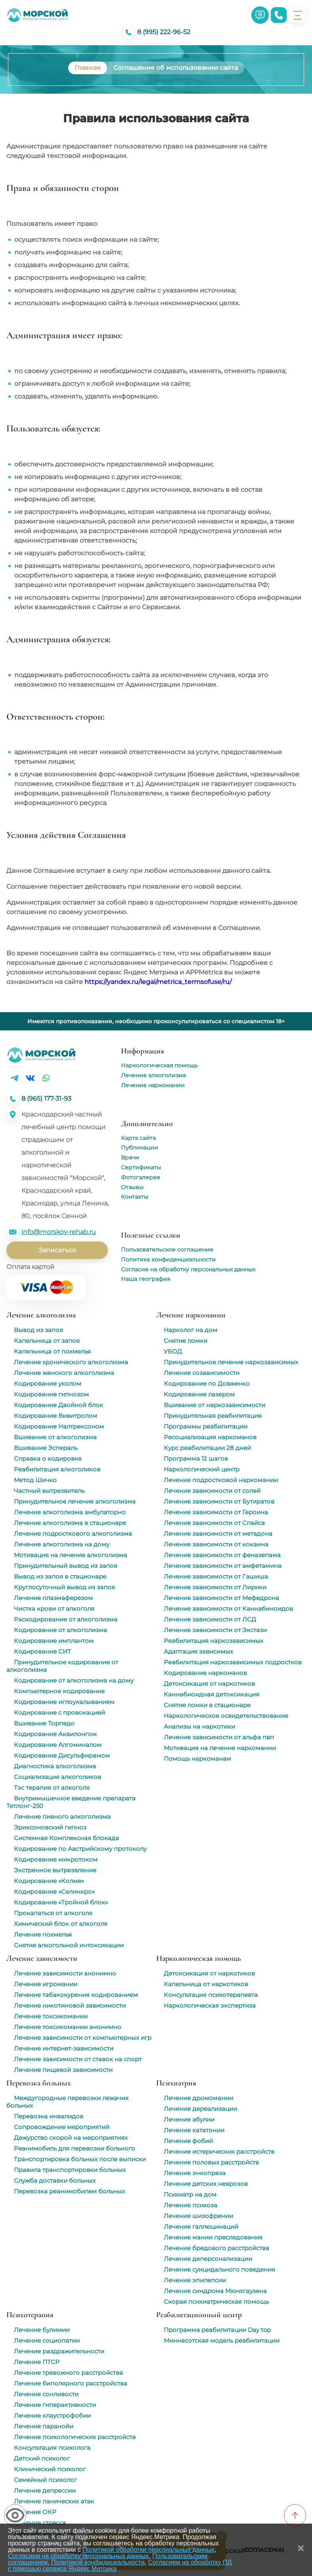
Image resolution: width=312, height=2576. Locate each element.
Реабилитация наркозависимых (213, 1640)
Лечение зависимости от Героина (216, 1512)
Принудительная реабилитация (213, 1415)
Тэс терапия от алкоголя (52, 1787)
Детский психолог (42, 2458)
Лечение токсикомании (51, 2016)
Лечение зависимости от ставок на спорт (78, 2059)
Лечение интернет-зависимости (63, 2048)
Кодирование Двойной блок (58, 1405)
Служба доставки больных (55, 2180)
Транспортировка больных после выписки (80, 2159)
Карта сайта (138, 1138)
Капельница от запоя (47, 1340)
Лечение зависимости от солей (212, 1490)
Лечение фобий (188, 2141)
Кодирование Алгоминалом (57, 1744)
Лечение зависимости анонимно (65, 1973)
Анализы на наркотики (199, 1726)
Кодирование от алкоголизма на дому (74, 1680)
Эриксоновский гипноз (50, 1827)
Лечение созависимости (201, 1373)
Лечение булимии (42, 2329)
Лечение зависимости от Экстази (215, 1630)
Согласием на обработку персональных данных (78, 2556)
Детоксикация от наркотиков (209, 1683)
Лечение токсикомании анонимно (67, 2027)
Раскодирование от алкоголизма (65, 1619)
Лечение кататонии (194, 2130)
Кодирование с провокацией (59, 1712)
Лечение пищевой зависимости (63, 2070)
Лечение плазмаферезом (53, 1598)
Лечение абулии (189, 2119)
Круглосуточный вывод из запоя (64, 1587)
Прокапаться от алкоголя (53, 1913)
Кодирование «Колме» (49, 1881)
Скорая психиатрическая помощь (216, 2301)
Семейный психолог (45, 2480)
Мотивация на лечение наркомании (220, 1748)
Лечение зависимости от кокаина (216, 1544)
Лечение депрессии (45, 2490)
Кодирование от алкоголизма (60, 1630)
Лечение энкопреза (195, 2173)
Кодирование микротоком (56, 1859)
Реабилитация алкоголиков (57, 1469)
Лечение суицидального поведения (219, 2269)
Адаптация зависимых (198, 1651)
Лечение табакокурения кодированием (76, 1994)
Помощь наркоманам (197, 1758)
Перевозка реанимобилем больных (69, 2191)
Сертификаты (141, 1167)
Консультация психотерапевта (211, 1994)
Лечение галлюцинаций (201, 2226)
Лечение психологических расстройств (75, 2437)
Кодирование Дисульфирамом (62, 1755)
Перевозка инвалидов (48, 2116)
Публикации (139, 1147)
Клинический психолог (50, 2469)
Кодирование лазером (199, 1394)
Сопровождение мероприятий (61, 2127)
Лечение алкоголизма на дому (61, 1544)
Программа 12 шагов (196, 1458)
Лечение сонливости (46, 2394)
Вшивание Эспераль (45, 1448)
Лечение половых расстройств (211, 2162)
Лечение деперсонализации (208, 2258)
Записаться (57, 1250)
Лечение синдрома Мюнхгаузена (215, 2291)
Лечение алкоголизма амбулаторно (70, 1512)
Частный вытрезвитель (49, 1490)
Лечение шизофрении (198, 2216)
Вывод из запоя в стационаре (60, 1576)
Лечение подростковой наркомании (221, 1480)
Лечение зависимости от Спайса (214, 1523)
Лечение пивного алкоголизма (62, 1816)
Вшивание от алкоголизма (55, 1437)
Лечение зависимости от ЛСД (210, 1619)
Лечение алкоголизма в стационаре (70, 1523)
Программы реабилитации (205, 1426)
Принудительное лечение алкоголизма (75, 1501)
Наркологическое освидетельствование (226, 1715)
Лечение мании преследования (213, 2237)
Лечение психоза (190, 2205)
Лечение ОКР (35, 2512)
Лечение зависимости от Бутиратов (219, 1501)
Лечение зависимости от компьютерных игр (82, 2037)
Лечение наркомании (153, 1085)
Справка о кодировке (48, 1458)
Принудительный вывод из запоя (65, 1565)
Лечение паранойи (43, 2426)
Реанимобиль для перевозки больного (74, 2148)
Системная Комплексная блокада (66, 1838)
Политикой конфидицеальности (98, 2562)
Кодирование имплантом (54, 1640)
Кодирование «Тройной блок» (61, 1902)
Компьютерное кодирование (59, 1691)
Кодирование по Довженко (207, 1383)
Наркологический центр (201, 1469)
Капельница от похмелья (52, 1351)
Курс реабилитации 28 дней (207, 1448)
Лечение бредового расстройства (216, 2248)
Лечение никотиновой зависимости (70, 2005)
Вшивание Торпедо (44, 1723)
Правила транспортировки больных (70, 2170)
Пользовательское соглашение (167, 1249)
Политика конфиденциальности (168, 1259)
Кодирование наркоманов (205, 1673)
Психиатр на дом (190, 2194)
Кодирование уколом (47, 1383)
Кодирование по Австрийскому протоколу (80, 1848)
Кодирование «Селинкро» (54, 1891)
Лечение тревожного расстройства (68, 2372)
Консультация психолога (52, 2447)
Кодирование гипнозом (51, 1394)
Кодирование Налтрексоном (59, 1426)
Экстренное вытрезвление (55, 1870)
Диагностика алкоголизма (55, 1766)
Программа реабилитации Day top (217, 2329)
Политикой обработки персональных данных (148, 2549)
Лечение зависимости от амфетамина (222, 1565)
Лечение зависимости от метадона (218, 1533)
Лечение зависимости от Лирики (215, 1587)
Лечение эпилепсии (195, 2280)
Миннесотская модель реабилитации (221, 2340)
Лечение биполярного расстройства (70, 2383)
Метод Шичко (35, 1480)
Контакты (134, 1196)
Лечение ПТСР (36, 2362)
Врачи (130, 1157)
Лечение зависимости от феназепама (222, 1555)
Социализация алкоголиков (57, 1777)
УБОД (173, 1351)
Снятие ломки (185, 1340)
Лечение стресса (40, 2522)
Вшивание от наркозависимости (214, 1405)
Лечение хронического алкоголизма (71, 1362)
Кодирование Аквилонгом (55, 1734)
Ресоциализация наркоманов (210, 1437)
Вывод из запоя (38, 1330)
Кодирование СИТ (42, 1651)
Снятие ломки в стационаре (207, 1705)
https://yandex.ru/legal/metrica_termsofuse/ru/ (158, 982)
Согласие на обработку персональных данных (188, 1269)
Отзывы (132, 1187)
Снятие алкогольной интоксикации (69, 1945)
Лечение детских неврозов (206, 2183)
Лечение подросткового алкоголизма (73, 1533)
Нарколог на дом (190, 1330)
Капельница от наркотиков (206, 1984)
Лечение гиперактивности (55, 2405)
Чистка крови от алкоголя (54, 1608)
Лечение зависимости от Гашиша (216, 1576)
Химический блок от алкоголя (60, 1923)
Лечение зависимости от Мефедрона (221, 1598)
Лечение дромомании (198, 2098)
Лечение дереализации (200, 2108)
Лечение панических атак (54, 2501)
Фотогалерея (140, 1177)
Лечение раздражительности (59, 2351)
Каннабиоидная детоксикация (211, 1694)
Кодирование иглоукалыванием (64, 1702)
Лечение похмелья (43, 1934)
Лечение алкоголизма (153, 1075)
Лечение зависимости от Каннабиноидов (228, 1608)
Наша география (145, 1278)
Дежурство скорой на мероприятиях (71, 2137)
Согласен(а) (264, 2549)
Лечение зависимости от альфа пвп (219, 1737)
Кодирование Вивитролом (55, 1415)
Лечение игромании (45, 1984)
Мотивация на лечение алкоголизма (70, 1555)
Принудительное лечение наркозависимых (231, 1362)
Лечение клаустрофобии (52, 2415)
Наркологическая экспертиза (210, 2005)
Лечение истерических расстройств (219, 2151)
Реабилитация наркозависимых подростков (233, 1662)
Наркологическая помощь (159, 1065)
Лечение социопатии (47, 2340)
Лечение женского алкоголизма (64, 1373)
